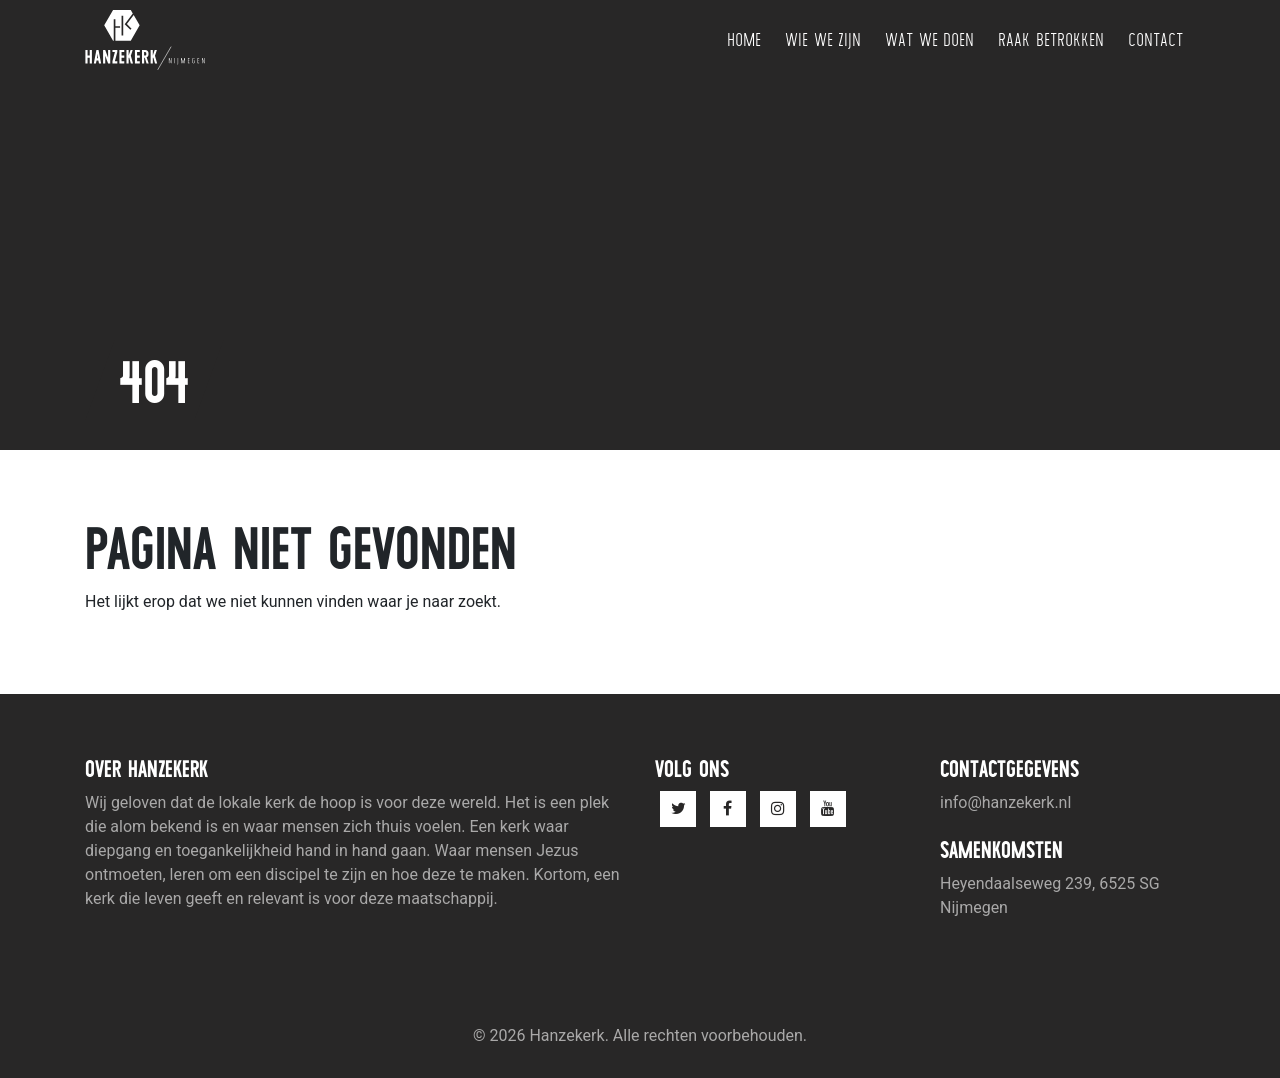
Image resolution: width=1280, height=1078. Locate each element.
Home (744, 39)
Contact (1155, 39)
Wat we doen (929, 39)
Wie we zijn (823, 39)
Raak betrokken (1051, 39)
